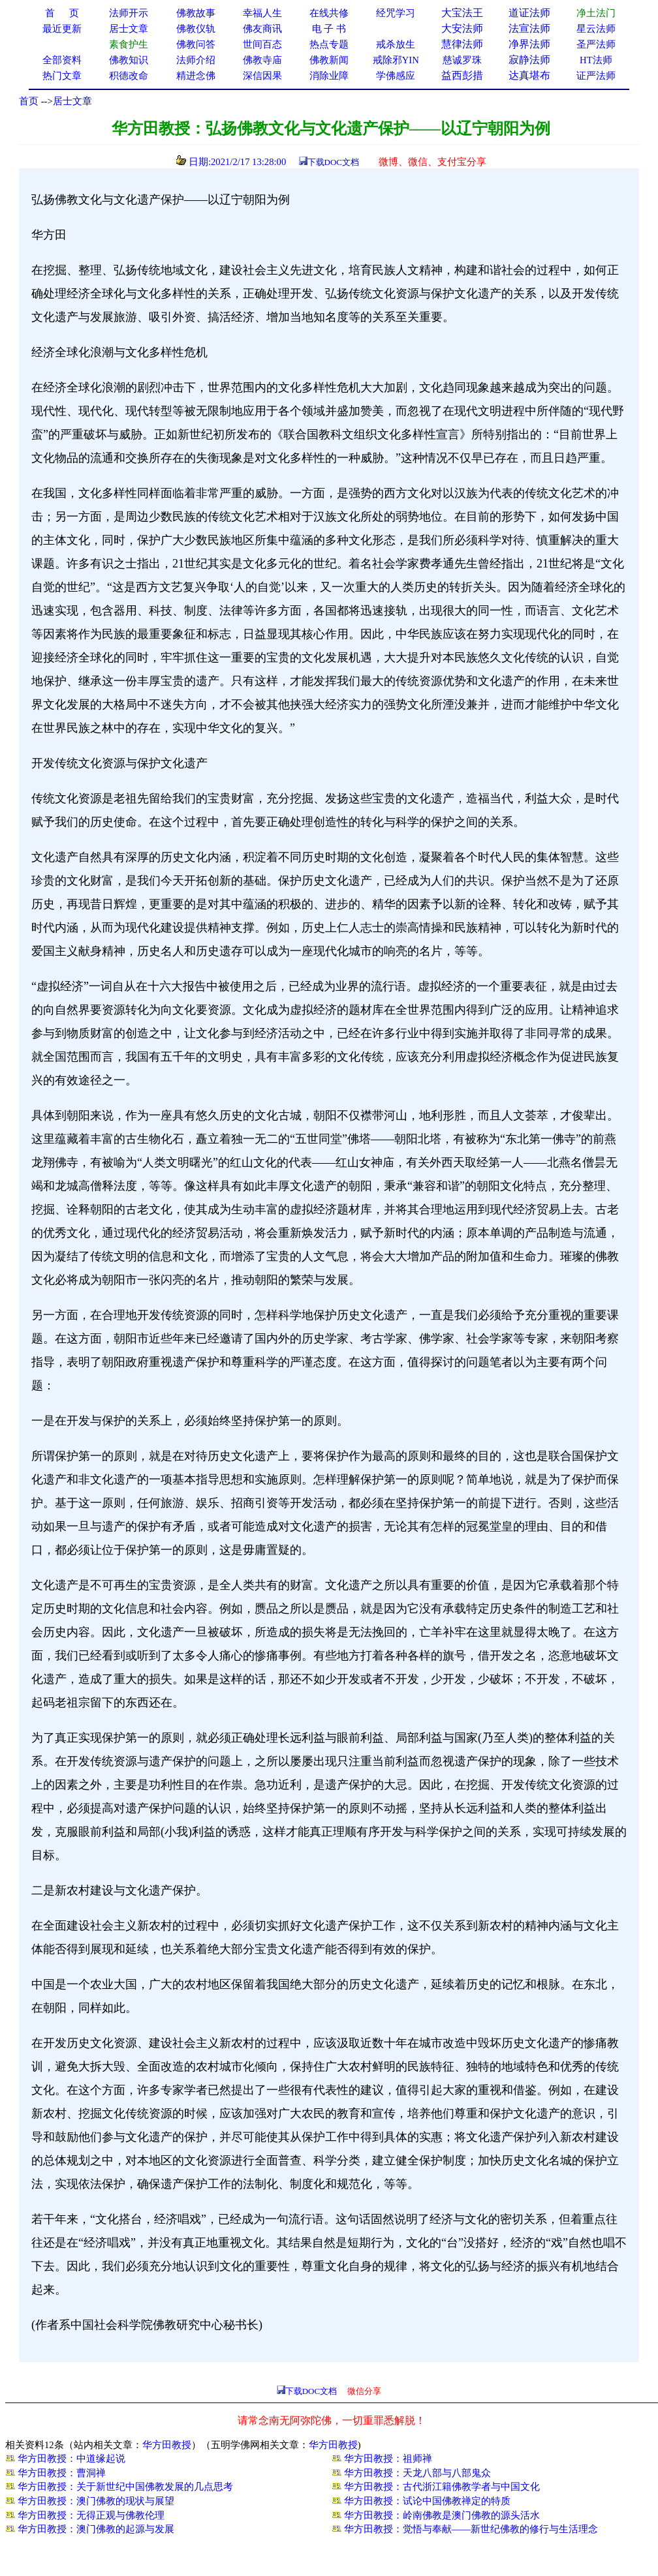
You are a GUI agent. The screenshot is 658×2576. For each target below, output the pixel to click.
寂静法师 (529, 59)
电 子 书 (329, 28)
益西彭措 (462, 75)
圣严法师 (596, 44)
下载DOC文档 (333, 162)
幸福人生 (262, 13)
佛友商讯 (262, 28)
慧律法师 (462, 44)
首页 (29, 101)
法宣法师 (529, 28)
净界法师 (529, 44)
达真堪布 (529, 75)
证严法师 (596, 75)
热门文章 (62, 75)
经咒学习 (395, 13)
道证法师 (529, 12)
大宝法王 (462, 12)
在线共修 (329, 13)
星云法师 (596, 28)
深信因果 (262, 75)
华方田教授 (166, 2445)
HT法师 (596, 60)
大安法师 (462, 28)
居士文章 (72, 101)
